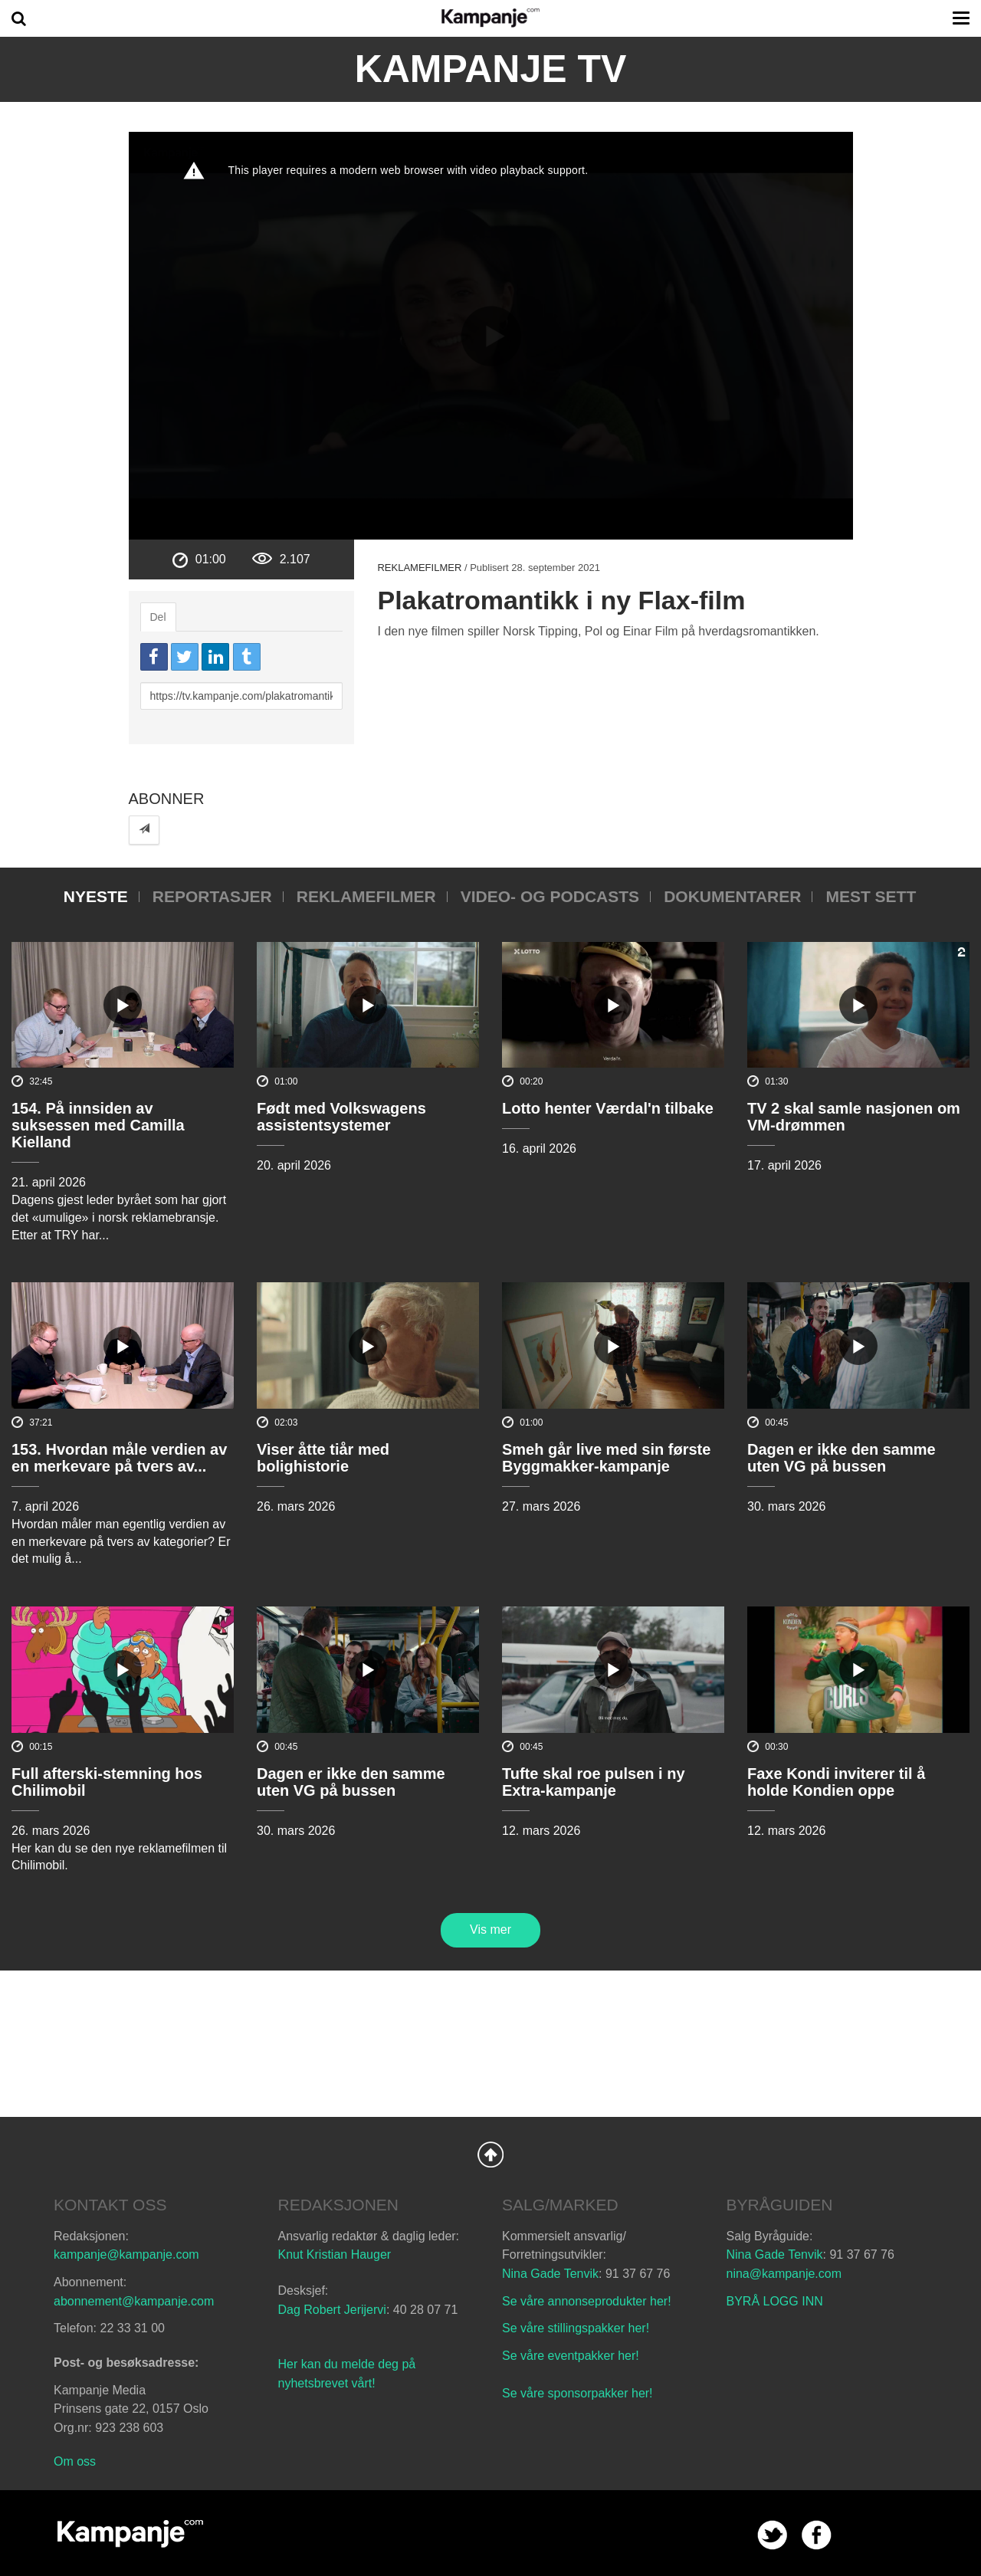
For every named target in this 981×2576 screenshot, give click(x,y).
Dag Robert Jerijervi (332, 2309)
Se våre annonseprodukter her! (586, 2301)
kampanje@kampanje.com (126, 2254)
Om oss (75, 2461)
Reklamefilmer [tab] (366, 896)
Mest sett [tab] (870, 896)
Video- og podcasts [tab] (550, 896)
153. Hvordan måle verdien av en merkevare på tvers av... (119, 1458)
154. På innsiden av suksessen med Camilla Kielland (98, 1125)
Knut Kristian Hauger (335, 2254)
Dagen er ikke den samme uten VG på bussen (841, 1458)
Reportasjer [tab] (212, 896)
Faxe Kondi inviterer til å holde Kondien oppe (836, 1782)
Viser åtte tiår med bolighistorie (323, 1458)
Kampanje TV (491, 69)
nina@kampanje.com (784, 2273)
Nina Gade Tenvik (550, 2273)
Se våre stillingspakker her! (577, 2328)
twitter (772, 2535)
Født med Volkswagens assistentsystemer (341, 1117)
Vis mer (490, 1929)
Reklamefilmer (419, 567)
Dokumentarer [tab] (732, 896)
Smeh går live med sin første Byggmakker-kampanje (606, 1458)
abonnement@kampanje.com (134, 2301)
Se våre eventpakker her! (570, 2355)
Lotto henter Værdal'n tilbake (608, 1108)
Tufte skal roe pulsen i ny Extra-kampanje (593, 1782)
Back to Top (490, 2154)
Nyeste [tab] (96, 896)
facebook (817, 2535)
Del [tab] (158, 617)
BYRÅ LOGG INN (775, 2301)
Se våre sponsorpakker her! (577, 2393)
